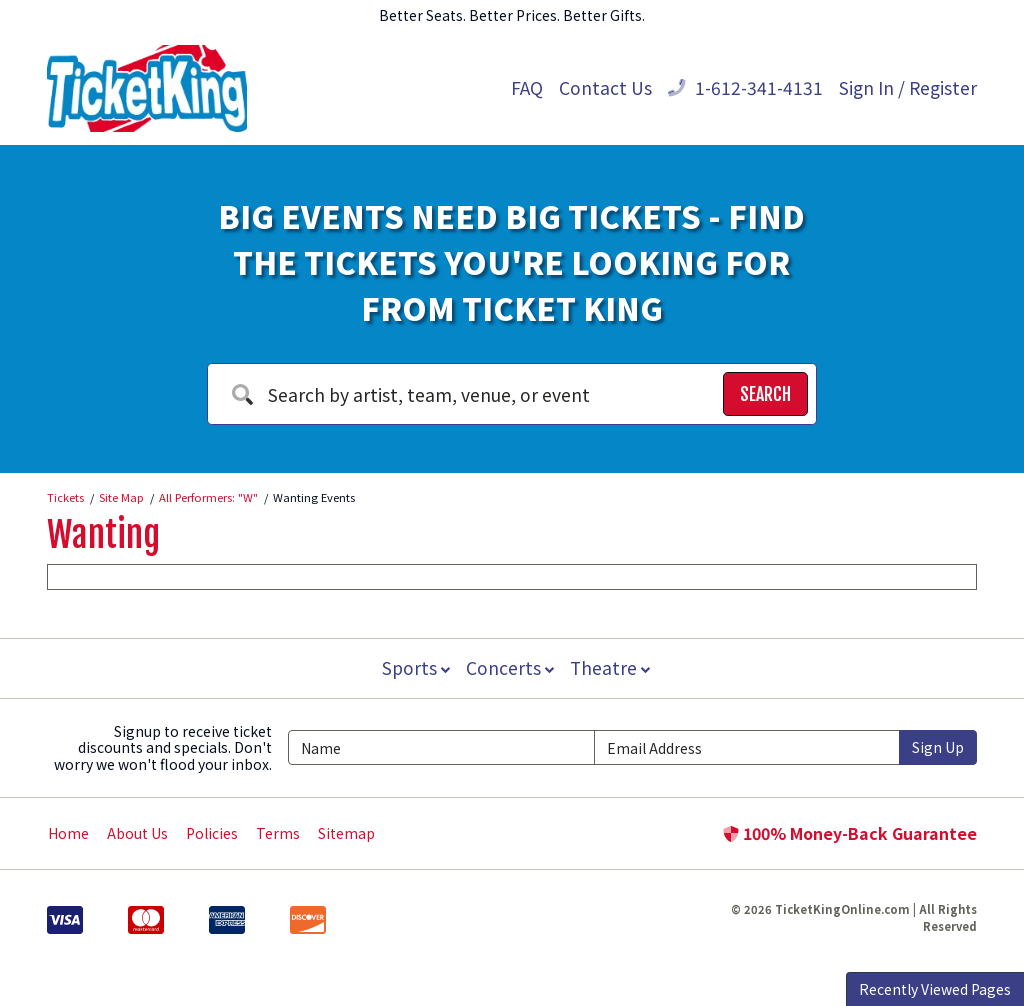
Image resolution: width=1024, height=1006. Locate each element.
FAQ (527, 87)
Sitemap (346, 833)
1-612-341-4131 (745, 87)
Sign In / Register (908, 87)
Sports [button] (414, 667)
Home (68, 833)
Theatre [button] (612, 667)
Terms (278, 833)
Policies (212, 833)
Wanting (103, 535)
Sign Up (938, 747)
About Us (137, 833)
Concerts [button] (510, 667)
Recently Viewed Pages (935, 989)
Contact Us (605, 87)
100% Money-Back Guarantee (850, 833)
